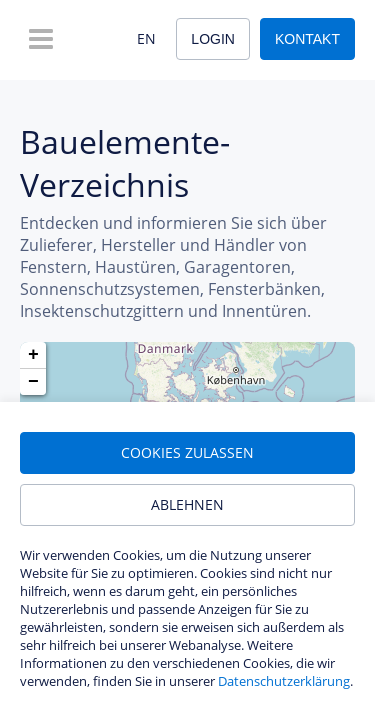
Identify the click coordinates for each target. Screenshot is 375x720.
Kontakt (307, 39)
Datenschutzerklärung (284, 681)
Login (213, 39)
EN (146, 38)
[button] (33, 355)
